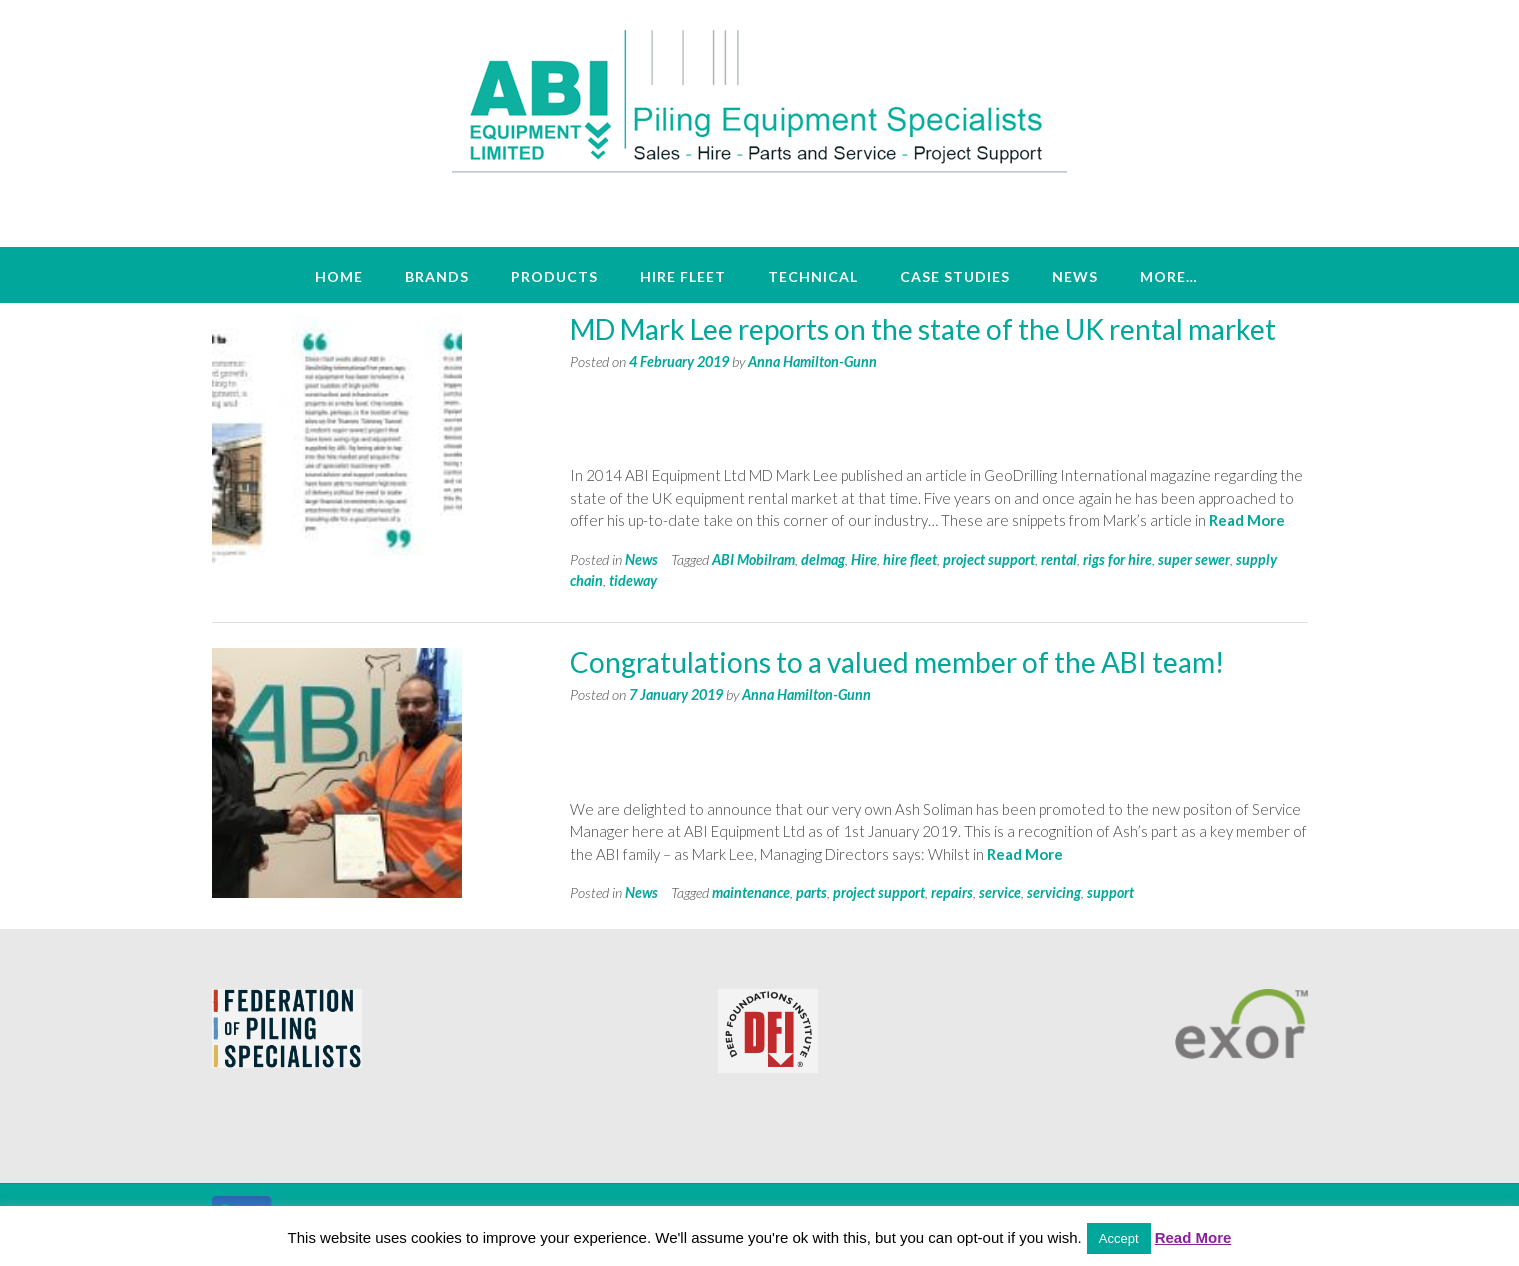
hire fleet (910, 559)
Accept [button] (1119, 1238)
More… (1169, 276)
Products (554, 276)
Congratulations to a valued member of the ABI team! (897, 662)
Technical (813, 276)
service (1000, 892)
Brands (437, 276)
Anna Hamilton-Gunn (812, 361)
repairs (952, 892)
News (1075, 276)
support (1110, 892)
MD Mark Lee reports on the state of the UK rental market (923, 329)
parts (811, 892)
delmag (823, 559)
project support (989, 559)
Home (339, 276)
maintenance (751, 892)
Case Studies (955, 276)
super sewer (1194, 559)
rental (1059, 559)
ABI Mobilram (753, 559)
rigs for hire (1117, 559)
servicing (1054, 892)
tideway (633, 580)
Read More (1247, 520)
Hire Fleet (683, 276)
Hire (864, 559)
